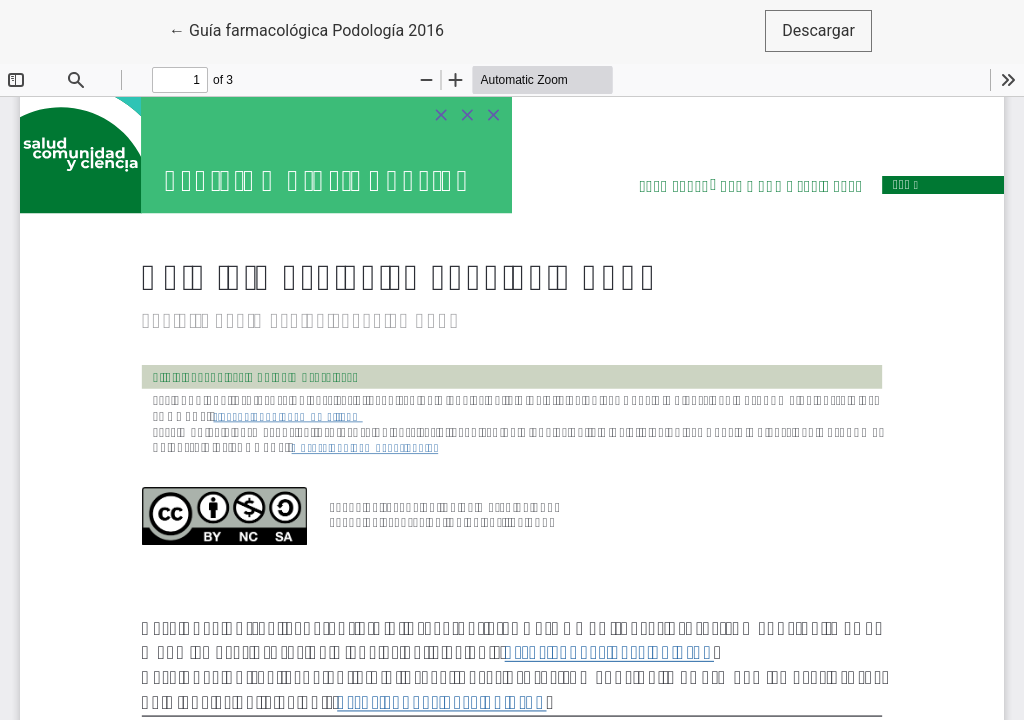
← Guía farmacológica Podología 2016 (306, 29)
